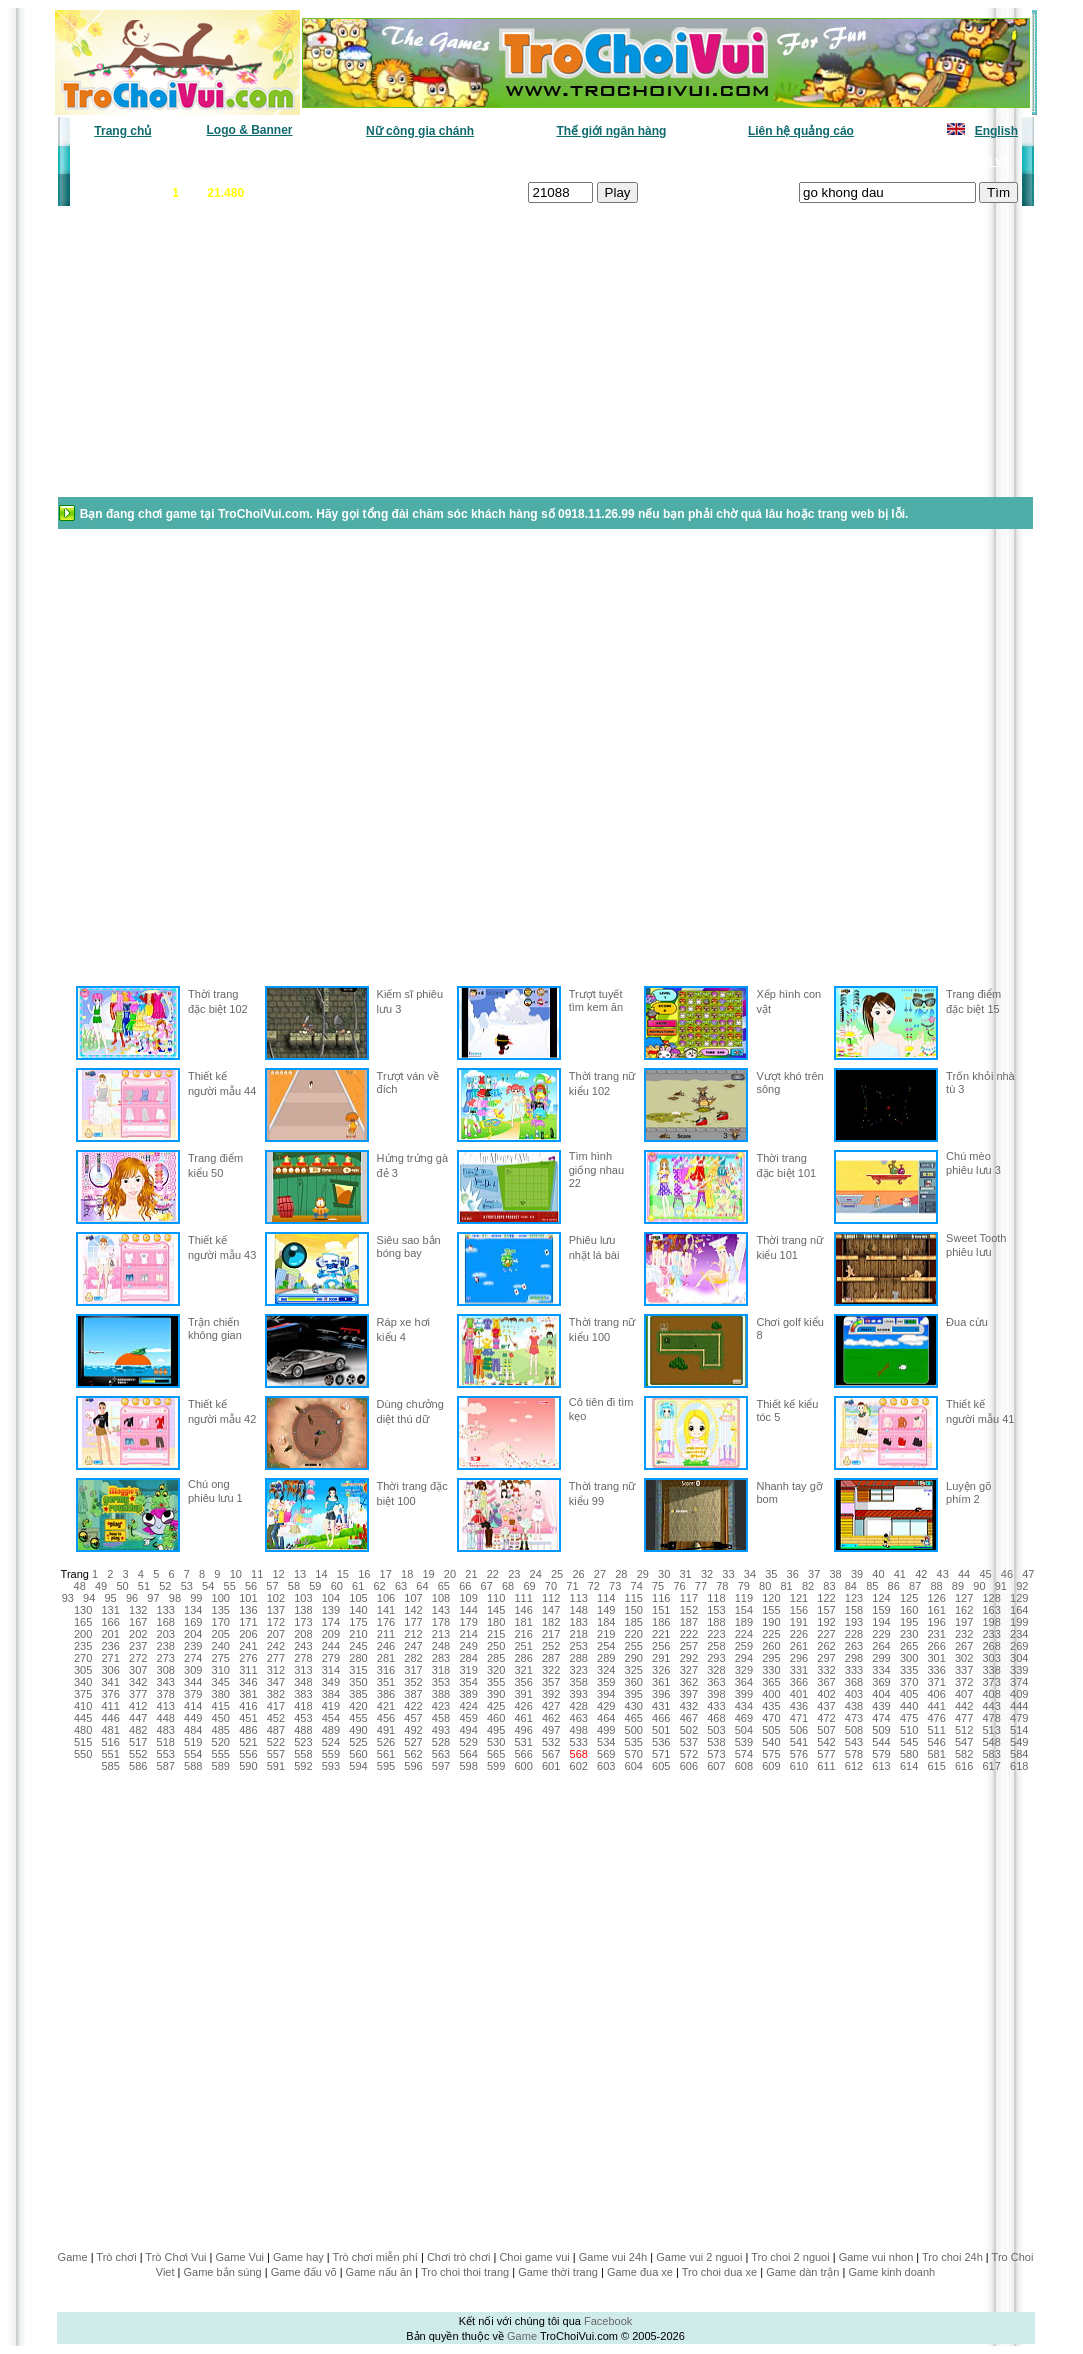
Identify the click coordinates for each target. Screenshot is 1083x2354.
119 (744, 1598)
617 (991, 1766)
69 (529, 1586)
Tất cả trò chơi (682, 161)
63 (401, 1586)
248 (441, 1646)
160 (909, 1610)
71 (572, 1586)
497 (551, 1730)
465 (634, 1718)
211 (386, 1634)
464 (606, 1718)
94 (89, 1598)
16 (364, 1574)
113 (579, 1598)
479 (1019, 1718)
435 (771, 1706)
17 (386, 1574)
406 (936, 1694)
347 (276, 1682)
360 (634, 1682)
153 (716, 1610)
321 (523, 1670)
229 (881, 1634)
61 (358, 1586)
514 (1019, 1730)
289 (606, 1658)
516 (110, 1742)
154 (744, 1610)
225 (771, 1634)
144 (468, 1610)
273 (166, 1658)
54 (208, 1586)
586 (138, 1766)
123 (854, 1598)
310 (221, 1670)
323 (579, 1670)
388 (441, 1694)
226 (799, 1634)
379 (193, 1694)
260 (771, 1646)
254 (606, 1646)
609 (771, 1766)
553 (166, 1754)
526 (386, 1742)
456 (386, 1718)
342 (138, 1682)
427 (551, 1706)
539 (744, 1742)
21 (471, 1574)
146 (523, 1610)
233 (991, 1634)
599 (496, 1766)
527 (413, 1742)
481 (110, 1730)
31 (686, 1574)
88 (936, 1586)
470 (771, 1718)
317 (413, 1670)
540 (771, 1742)
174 (331, 1622)
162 (964, 1610)
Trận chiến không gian (215, 1328)
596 (413, 1766)
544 (881, 1742)
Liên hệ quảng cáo (801, 131)
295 (771, 1658)
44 (964, 1574)
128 (991, 1598)
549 (1019, 1742)
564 (468, 1754)
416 (248, 1706)
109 (468, 1598)
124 (881, 1598)
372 (964, 1682)
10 (236, 1574)
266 (936, 1646)
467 (689, 1718)
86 (894, 1586)
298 (854, 1658)
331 (799, 1670)
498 (579, 1730)
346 (248, 1682)
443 (991, 1706)
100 (221, 1598)
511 (936, 1730)
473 (854, 1718)
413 (166, 1706)
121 (799, 1598)
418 (303, 1706)
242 (276, 1646)
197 (964, 1622)
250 (496, 1646)
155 (771, 1610)
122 (826, 1598)
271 (110, 1658)
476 (936, 1718)
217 (551, 1634)
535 (634, 1742)
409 (1019, 1694)
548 (991, 1742)
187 (689, 1622)
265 (909, 1646)
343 (166, 1682)
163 (991, 1610)
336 (936, 1670)
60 (337, 1586)
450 (221, 1718)
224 (744, 1634)
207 (276, 1634)
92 (1022, 1586)
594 (358, 1766)
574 (744, 1754)
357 (551, 1682)
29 (643, 1574)
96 (132, 1598)
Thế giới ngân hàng (611, 131)
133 (166, 1610)
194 (881, 1622)
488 (303, 1730)
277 (276, 1658)
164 (1019, 1610)
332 (826, 1670)
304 (1019, 1658)
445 (83, 1718)
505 (771, 1730)
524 (331, 1742)
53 (187, 1586)
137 (276, 1610)
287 (551, 1658)
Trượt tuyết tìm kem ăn (596, 1000)
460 (496, 1718)
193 (854, 1622)
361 (661, 1682)
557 (276, 1754)
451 (248, 1718)
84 (851, 1586)
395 (634, 1694)
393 (579, 1694)
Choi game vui (534, 2257)
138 (303, 1610)
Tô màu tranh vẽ (962, 161)
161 (936, 1610)
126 (936, 1598)
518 (166, 1742)
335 (909, 1670)
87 (915, 1586)
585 (110, 1766)
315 (358, 1670)
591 (276, 1766)
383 (303, 1694)
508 (854, 1730)
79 (744, 1586)
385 (358, 1694)
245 (358, 1646)
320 (496, 1670)
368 (854, 1682)
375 (83, 1694)
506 (799, 1730)
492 (413, 1730)
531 (523, 1742)
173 (303, 1622)
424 (468, 1706)
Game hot (871, 161)
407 (964, 1694)
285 (496, 1658)
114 (606, 1598)
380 (221, 1694)
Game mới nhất (242, 161)
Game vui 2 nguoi (699, 2257)
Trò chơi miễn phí (375, 2257)
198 (991, 1622)
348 (303, 1682)
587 (166, 1766)
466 (661, 1718)
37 (814, 1574)
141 (386, 1610)
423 (441, 1706)
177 (413, 1622)
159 (881, 1610)
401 (799, 1694)
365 (771, 1682)
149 (606, 1610)
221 (661, 1634)
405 (909, 1694)
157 (826, 1610)
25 (557, 1574)
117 (689, 1598)
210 (358, 1634)
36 (793, 1574)
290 (634, 1658)
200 (83, 1634)
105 (358, 1598)
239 (193, 1646)
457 (413, 1718)
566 (523, 1754)
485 (221, 1730)
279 (331, 1658)
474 (881, 1718)
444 (1019, 1706)
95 (111, 1598)
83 (829, 1586)
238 (166, 1646)
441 (936, 1706)
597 (441, 1766)
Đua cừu (967, 1322)
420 (358, 1706)
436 (799, 1706)
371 (936, 1682)
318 (441, 1670)
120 (771, 1598)
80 (765, 1586)
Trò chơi (116, 2257)
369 (881, 1682)
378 (166, 1694)
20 (450, 1574)
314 (331, 1670)
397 (689, 1694)
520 (221, 1742)
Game (73, 2257)
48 (80, 1586)
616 (964, 1766)
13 (300, 1574)
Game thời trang (558, 2272)
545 (909, 1742)
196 (936, 1622)
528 (441, 1742)
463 (579, 1718)
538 (716, 1742)
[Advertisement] (220, 361)
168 (166, 1622)
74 (637, 1586)
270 (83, 1658)
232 (964, 1634)
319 (468, 1670)
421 (386, 1706)
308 (166, 1670)
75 (658, 1586)
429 (606, 1706)
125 (909, 1598)
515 (83, 1742)
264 (881, 1646)
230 (909, 1634)
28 (621, 1574)
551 (110, 1754)
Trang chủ (122, 131)
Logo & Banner (250, 130)
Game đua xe (640, 2272)
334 (881, 1670)
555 (221, 1754)
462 (551, 1718)
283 (441, 1658)
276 (248, 1658)
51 (144, 1586)
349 (331, 1682)
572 (689, 1754)
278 (303, 1658)
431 (661, 1706)
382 (276, 1694)
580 (909, 1754)
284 (468, 1658)
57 (272, 1586)
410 (83, 1706)
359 (606, 1682)
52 (165, 1586)
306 (110, 1670)
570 (634, 1754)
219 (606, 1634)
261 (799, 1646)
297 (826, 1658)
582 (964, 1754)
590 (248, 1766)
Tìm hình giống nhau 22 (596, 1169)
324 (606, 1670)
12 (278, 1574)
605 (661, 1766)
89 (958, 1586)
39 (857, 1574)
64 (422, 1586)
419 (331, 1706)
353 (441, 1682)
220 (634, 1634)
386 (386, 1694)
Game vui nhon (876, 2257)
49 (101, 1586)
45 (985, 1574)
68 (508, 1586)
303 (991, 1658)
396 (661, 1694)
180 (496, 1622)
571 (661, 1754)
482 (138, 1730)
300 (909, 1658)
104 (331, 1598)
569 (606, 1754)
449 (193, 1718)
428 (579, 1706)
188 (716, 1622)
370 (909, 1682)
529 (468, 1742)
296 (799, 1658)
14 (321, 1574)
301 (936, 1658)
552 (138, 1754)
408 (991, 1694)
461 (523, 1718)
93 (68, 1598)
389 (468, 1694)
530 (496, 1742)
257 (689, 1646)
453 (303, 1718)
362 (689, 1682)
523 (303, 1742)
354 (468, 1682)
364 (744, 1682)
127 (964, 1598)
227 (826, 1634)
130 (83, 1610)
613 (881, 1766)
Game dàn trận (802, 2272)
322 (551, 1670)
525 (358, 1742)
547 (964, 1742)
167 (138, 1622)
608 (744, 1766)
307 (138, 1670)
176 (386, 1622)
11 (257, 1574)
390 (496, 1694)
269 (1019, 1646)
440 (909, 1706)
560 (358, 1754)
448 (166, 1718)
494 (468, 1730)
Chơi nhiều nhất (350, 161)
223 (716, 1634)
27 (600, 1574)
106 (386, 1598)
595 (386, 1766)
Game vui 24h (613, 2257)
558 (303, 1754)
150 (634, 1610)
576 (799, 1754)
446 (110, 1718)
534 (606, 1742)
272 (138, 1658)
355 (496, 1682)
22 (493, 1574)
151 (661, 1610)
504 (744, 1730)
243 (303, 1646)
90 (979, 1586)
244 (331, 1646)
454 (331, 1718)
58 (294, 1586)
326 (661, 1670)
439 (881, 1706)
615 (936, 1766)
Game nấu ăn (379, 2272)
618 (1019, 1766)
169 (193, 1622)
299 (881, 1658)
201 (110, 1634)
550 (83, 1754)
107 (413, 1598)
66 (465, 1586)
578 (854, 1754)
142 (413, 1610)
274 (193, 1658)
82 (808, 1586)
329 (744, 1670)
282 (413, 1658)
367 (826, 1682)
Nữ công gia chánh (420, 131)
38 (835, 1574)
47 (1028, 1574)
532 (551, 1742)
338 (991, 1670)
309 (193, 1670)
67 (487, 1586)
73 (615, 1586)
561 (386, 1754)
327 (689, 1670)
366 (799, 1682)
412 (138, 1706)
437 (826, 1706)
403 (854, 1694)
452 (276, 1718)
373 (991, 1682)
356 (523, 1682)
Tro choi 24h (952, 2257)
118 (716, 1598)
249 (468, 1646)
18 (407, 1574)
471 (799, 1718)
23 (514, 1574)
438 (854, 1706)
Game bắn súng (223, 2272)
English (996, 131)
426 (523, 1706)
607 (716, 1766)
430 (634, 1706)
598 (468, 1766)
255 (634, 1646)
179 (468, 1622)
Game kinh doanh (891, 2272)
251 (523, 1646)
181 (523, 1622)
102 (276, 1598)
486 (248, 1730)
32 (707, 1574)
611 (826, 1766)
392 (551, 1694)
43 (943, 1574)
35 (771, 1574)
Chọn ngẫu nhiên (573, 161)
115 (634, 1598)
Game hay (298, 2257)
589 (221, 1766)
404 (881, 1694)
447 (138, 1718)
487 (276, 1730)
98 (175, 1598)
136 (248, 1610)
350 (358, 1682)
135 (221, 1610)
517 (138, 1742)
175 (358, 1622)
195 (909, 1622)
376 (110, 1694)
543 (854, 1742)
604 (634, 1766)
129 (1019, 1598)
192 (826, 1622)
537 (689, 1742)
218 (579, 1634)
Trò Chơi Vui (175, 2257)
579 (881, 1754)
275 (221, 1658)
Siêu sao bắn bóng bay (409, 1246)
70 (551, 1586)
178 (441, 1622)
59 (315, 1586)
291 (661, 1658)
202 (138, 1634)
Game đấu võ (304, 2272)
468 (716, 1718)
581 (936, 1754)
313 (303, 1670)
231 (936, 1634)
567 (551, 1754)
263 (854, 1646)
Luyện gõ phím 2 (968, 1492)
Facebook (608, 2321)
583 (991, 1754)
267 (964, 1646)
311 (248, 1670)
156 (799, 1610)
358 (579, 1682)
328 (716, 1670)
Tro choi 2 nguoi (790, 2257)
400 (771, 1694)
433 (716, 1706)
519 (193, 1742)
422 (413, 1706)
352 (413, 1682)
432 (689, 1706)
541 (799, 1742)
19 (428, 1574)
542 (826, 1742)
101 (248, 1598)
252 (551, 1646)
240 (221, 1646)
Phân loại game (459, 161)
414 (193, 1706)
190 (771, 1622)
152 (689, 1610)
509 (881, 1730)
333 (854, 1670)
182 (551, 1622)
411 (110, 1706)
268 (991, 1646)
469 (744, 1718)
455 (358, 1718)
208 (303, 1634)
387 (413, 1694)
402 (826, 1694)
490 (358, 1730)
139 (331, 1610)
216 (523, 1634)
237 (138, 1646)
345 (221, 1682)
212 (413, 1634)
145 (496, 1610)
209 (331, 1634)
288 (579, 1658)
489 (331, 1730)
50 (122, 1586)
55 (230, 1586)
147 (551, 1610)
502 (689, 1730)
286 (523, 1658)
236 (110, 1646)
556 (248, 1754)
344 (193, 1682)
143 (441, 1610)
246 (386, 1646)
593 (331, 1766)
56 (251, 1586)
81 (786, 1586)
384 (331, 1694)
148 (579, 1610)
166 (110, 1622)
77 (701, 1586)
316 (386, 1670)
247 (413, 1646)
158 (854, 1610)
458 (441, 1718)
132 (138, 1610)
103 (303, 1598)
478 (991, 1718)
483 (166, 1730)
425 (496, 1706)
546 (936, 1742)
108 (441, 1598)
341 (110, 1682)
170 (221, 1622)
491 (386, 1730)
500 (634, 1730)
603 (606, 1766)
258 (716, 1646)
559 (331, 1754)
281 (386, 1658)
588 (193, 1766)
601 (551, 1766)
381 (248, 1694)
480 (83, 1730)
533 (579, 1742)
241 (248, 1646)
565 (496, 1754)
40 (878, 1574)
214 (468, 1634)
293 (716, 1658)
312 (276, 1670)
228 (854, 1634)
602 (579, 1766)
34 (750, 1574)
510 (909, 1730)
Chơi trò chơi (459, 2257)
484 (193, 1730)
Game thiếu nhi (785, 161)
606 (689, 1766)
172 (276, 1622)
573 (716, 1754)
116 (661, 1598)
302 (964, 1658)
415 (221, 1706)
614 (909, 1766)
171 (248, 1622)
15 (343, 1574)
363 (716, 1682)
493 (441, 1730)
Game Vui (240, 2257)
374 (1019, 1682)
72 (594, 1586)
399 (744, 1694)
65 (444, 1586)
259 (744, 1646)
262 (826, 1646)
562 (413, 1754)
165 (83, 1622)
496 (523, 1730)
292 (689, 1658)
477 (964, 1718)
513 (991, 1730)
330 (771, 1670)
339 (1019, 1670)
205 (221, 1634)
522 (276, 1742)
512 (964, 1730)
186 (661, 1622)
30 (664, 1574)
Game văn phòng (130, 161)
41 (900, 1574)
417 (276, 1706)
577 (826, 1754)
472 (826, 1718)
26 (578, 1574)
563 (441, 1754)
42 (921, 1574)
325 (634, 1670)
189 (744, 1622)
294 (744, 1658)
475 (909, 1718)
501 (661, 1730)
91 (1001, 1586)
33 (728, 1574)
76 (679, 1586)
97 (153, 1598)
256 (661, 1646)
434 (744, 1706)
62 (379, 1586)
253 (579, 1646)
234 (1019, 1634)
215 (496, 1634)
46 (1007, 1574)
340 (83, 1682)
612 (854, 1766)
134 (193, 1610)
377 (138, 1694)
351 (386, 1682)
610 (799, 1766)
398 (716, 1694)
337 (964, 1670)
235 (83, 1646)
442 (964, 1706)
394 (606, 1694)
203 (166, 1634)
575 (771, 1754)
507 (826, 1730)
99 (196, 1598)
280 (358, 1658)
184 (606, 1622)
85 (872, 1586)
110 (496, 1598)
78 (722, 1586)
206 (248, 1634)
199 (1019, 1622)
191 (799, 1622)
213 (441, 1634)
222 (689, 1634)
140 (358, 1610)
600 (523, 1766)
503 (716, 1730)
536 (661, 1742)
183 (579, 1622)
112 (551, 1598)
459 (468, 1718)
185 (634, 1622)
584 (1019, 1754)
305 (83, 1670)
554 (193, 1754)
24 (536, 1574)
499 (606, 1730)
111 (523, 1598)
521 (248, 1742)
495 (496, 1730)
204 (193, 1634)
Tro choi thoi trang (465, 2272)
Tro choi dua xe (719, 2272)
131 (110, 1610)
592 (303, 1766)
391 (523, 1694)
